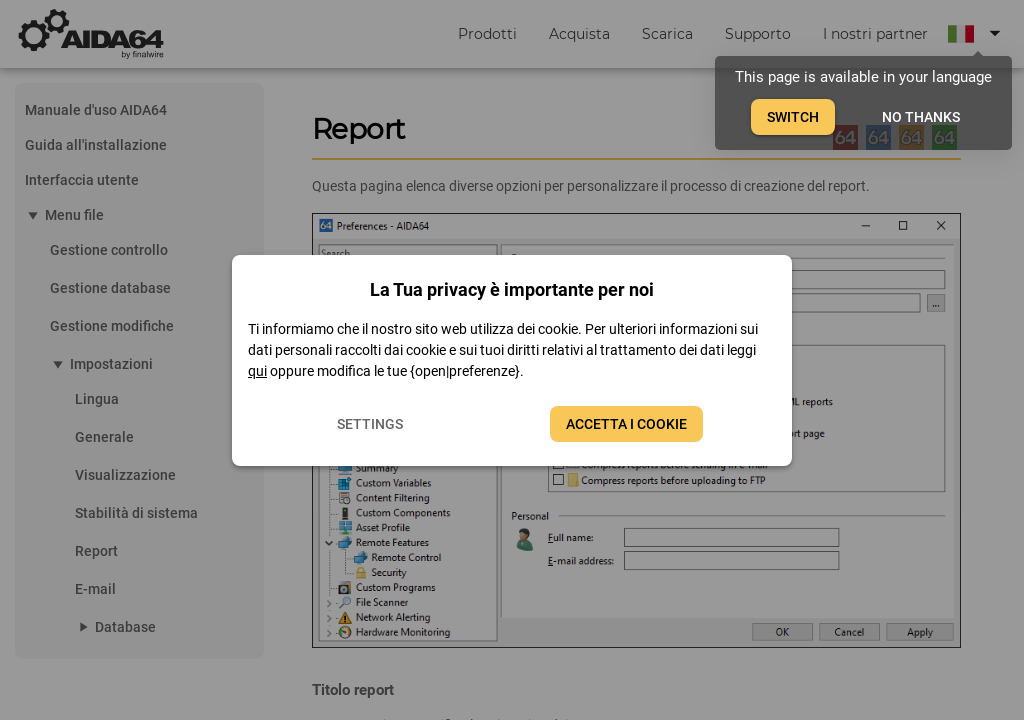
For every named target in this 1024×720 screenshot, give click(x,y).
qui (257, 371)
